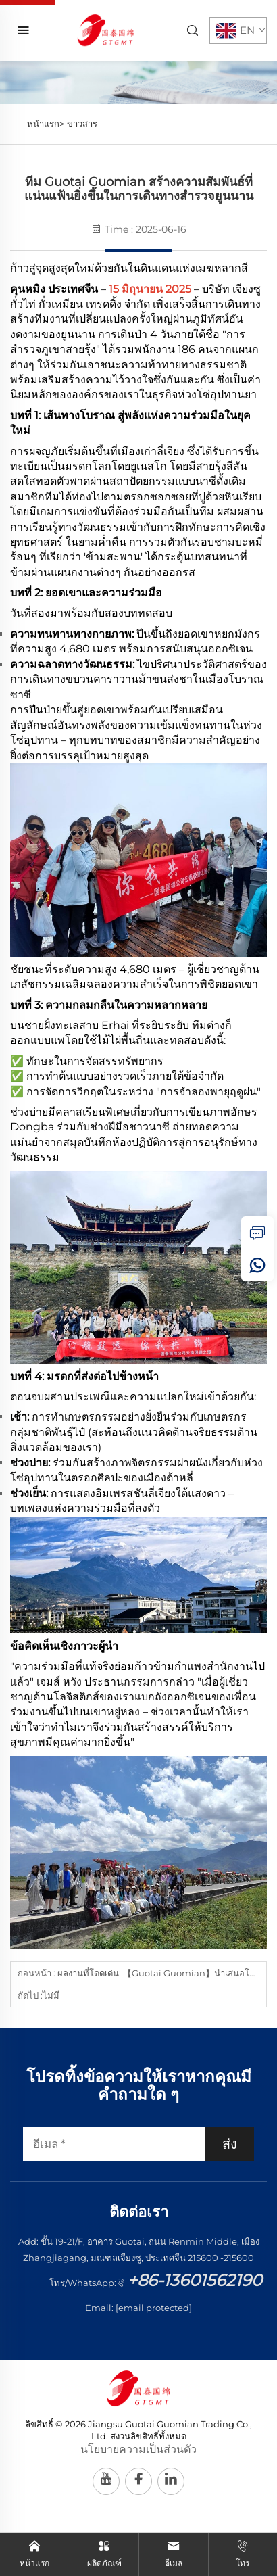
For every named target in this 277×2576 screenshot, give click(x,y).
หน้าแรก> (45, 123)
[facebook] (138, 2481)
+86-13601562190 (195, 2280)
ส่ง (229, 2144)
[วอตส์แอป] (257, 1265)
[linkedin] (170, 2481)
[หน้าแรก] (105, 29)
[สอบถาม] (257, 1232)
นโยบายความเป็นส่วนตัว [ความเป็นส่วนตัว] (138, 2449)
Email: (138, 2307)
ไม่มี (51, 1995)
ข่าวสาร (82, 123)
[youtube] (106, 2481)
